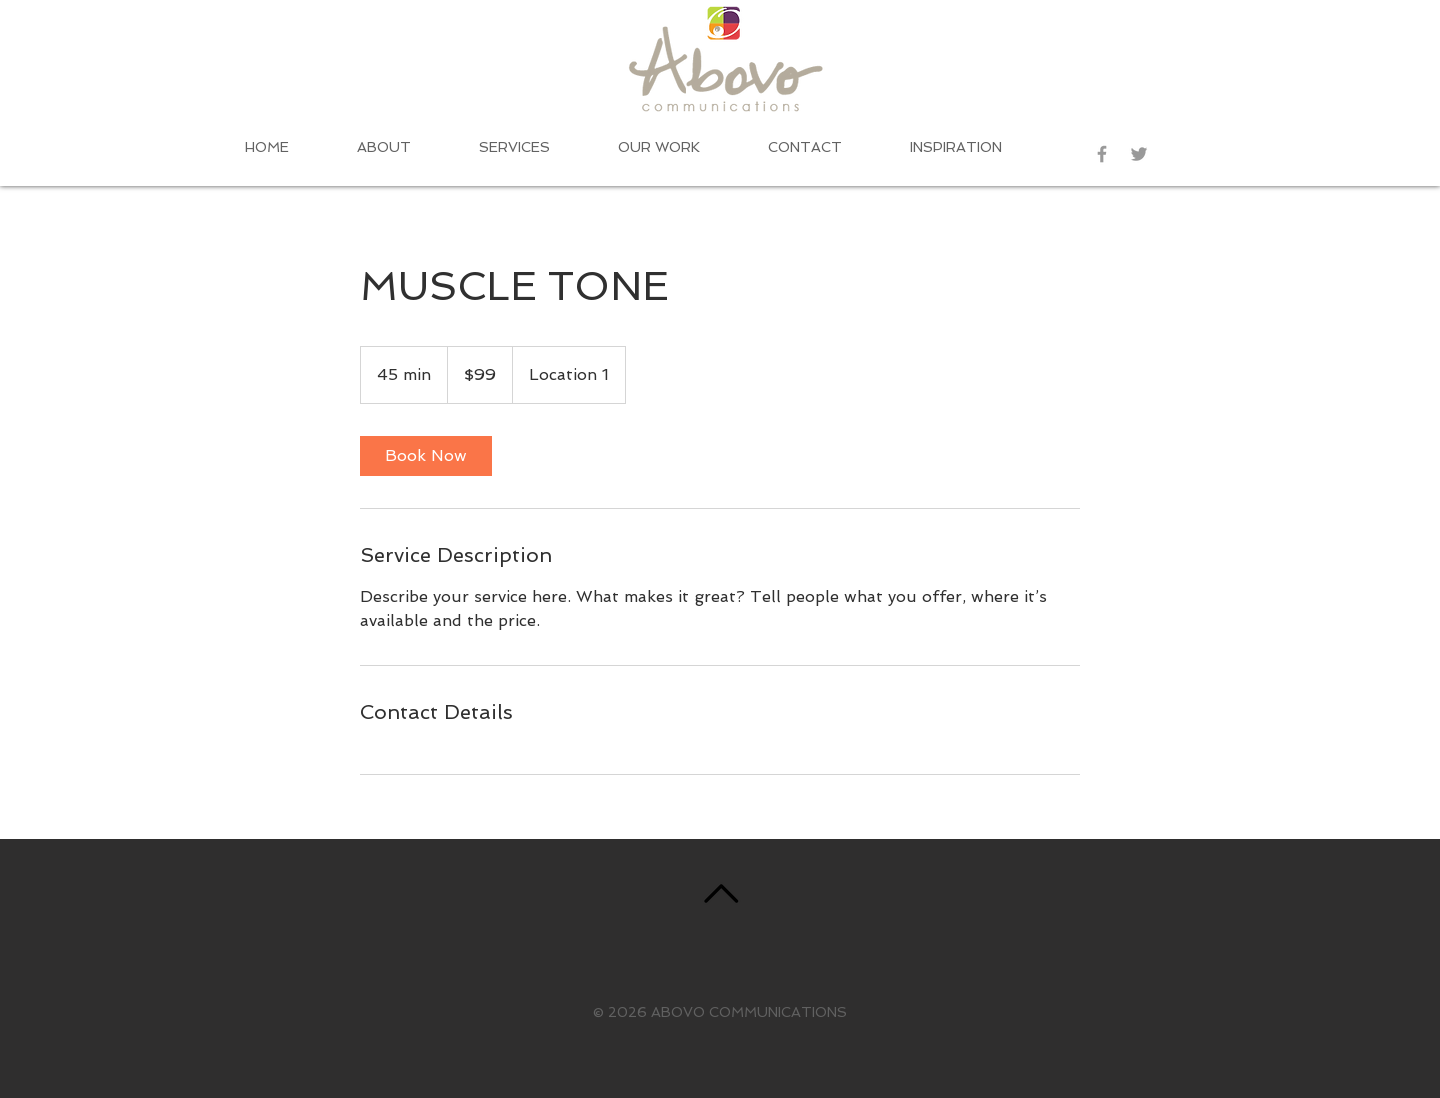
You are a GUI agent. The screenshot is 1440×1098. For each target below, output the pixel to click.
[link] (426, 456)
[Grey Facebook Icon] (1102, 154)
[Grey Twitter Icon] (1139, 154)
